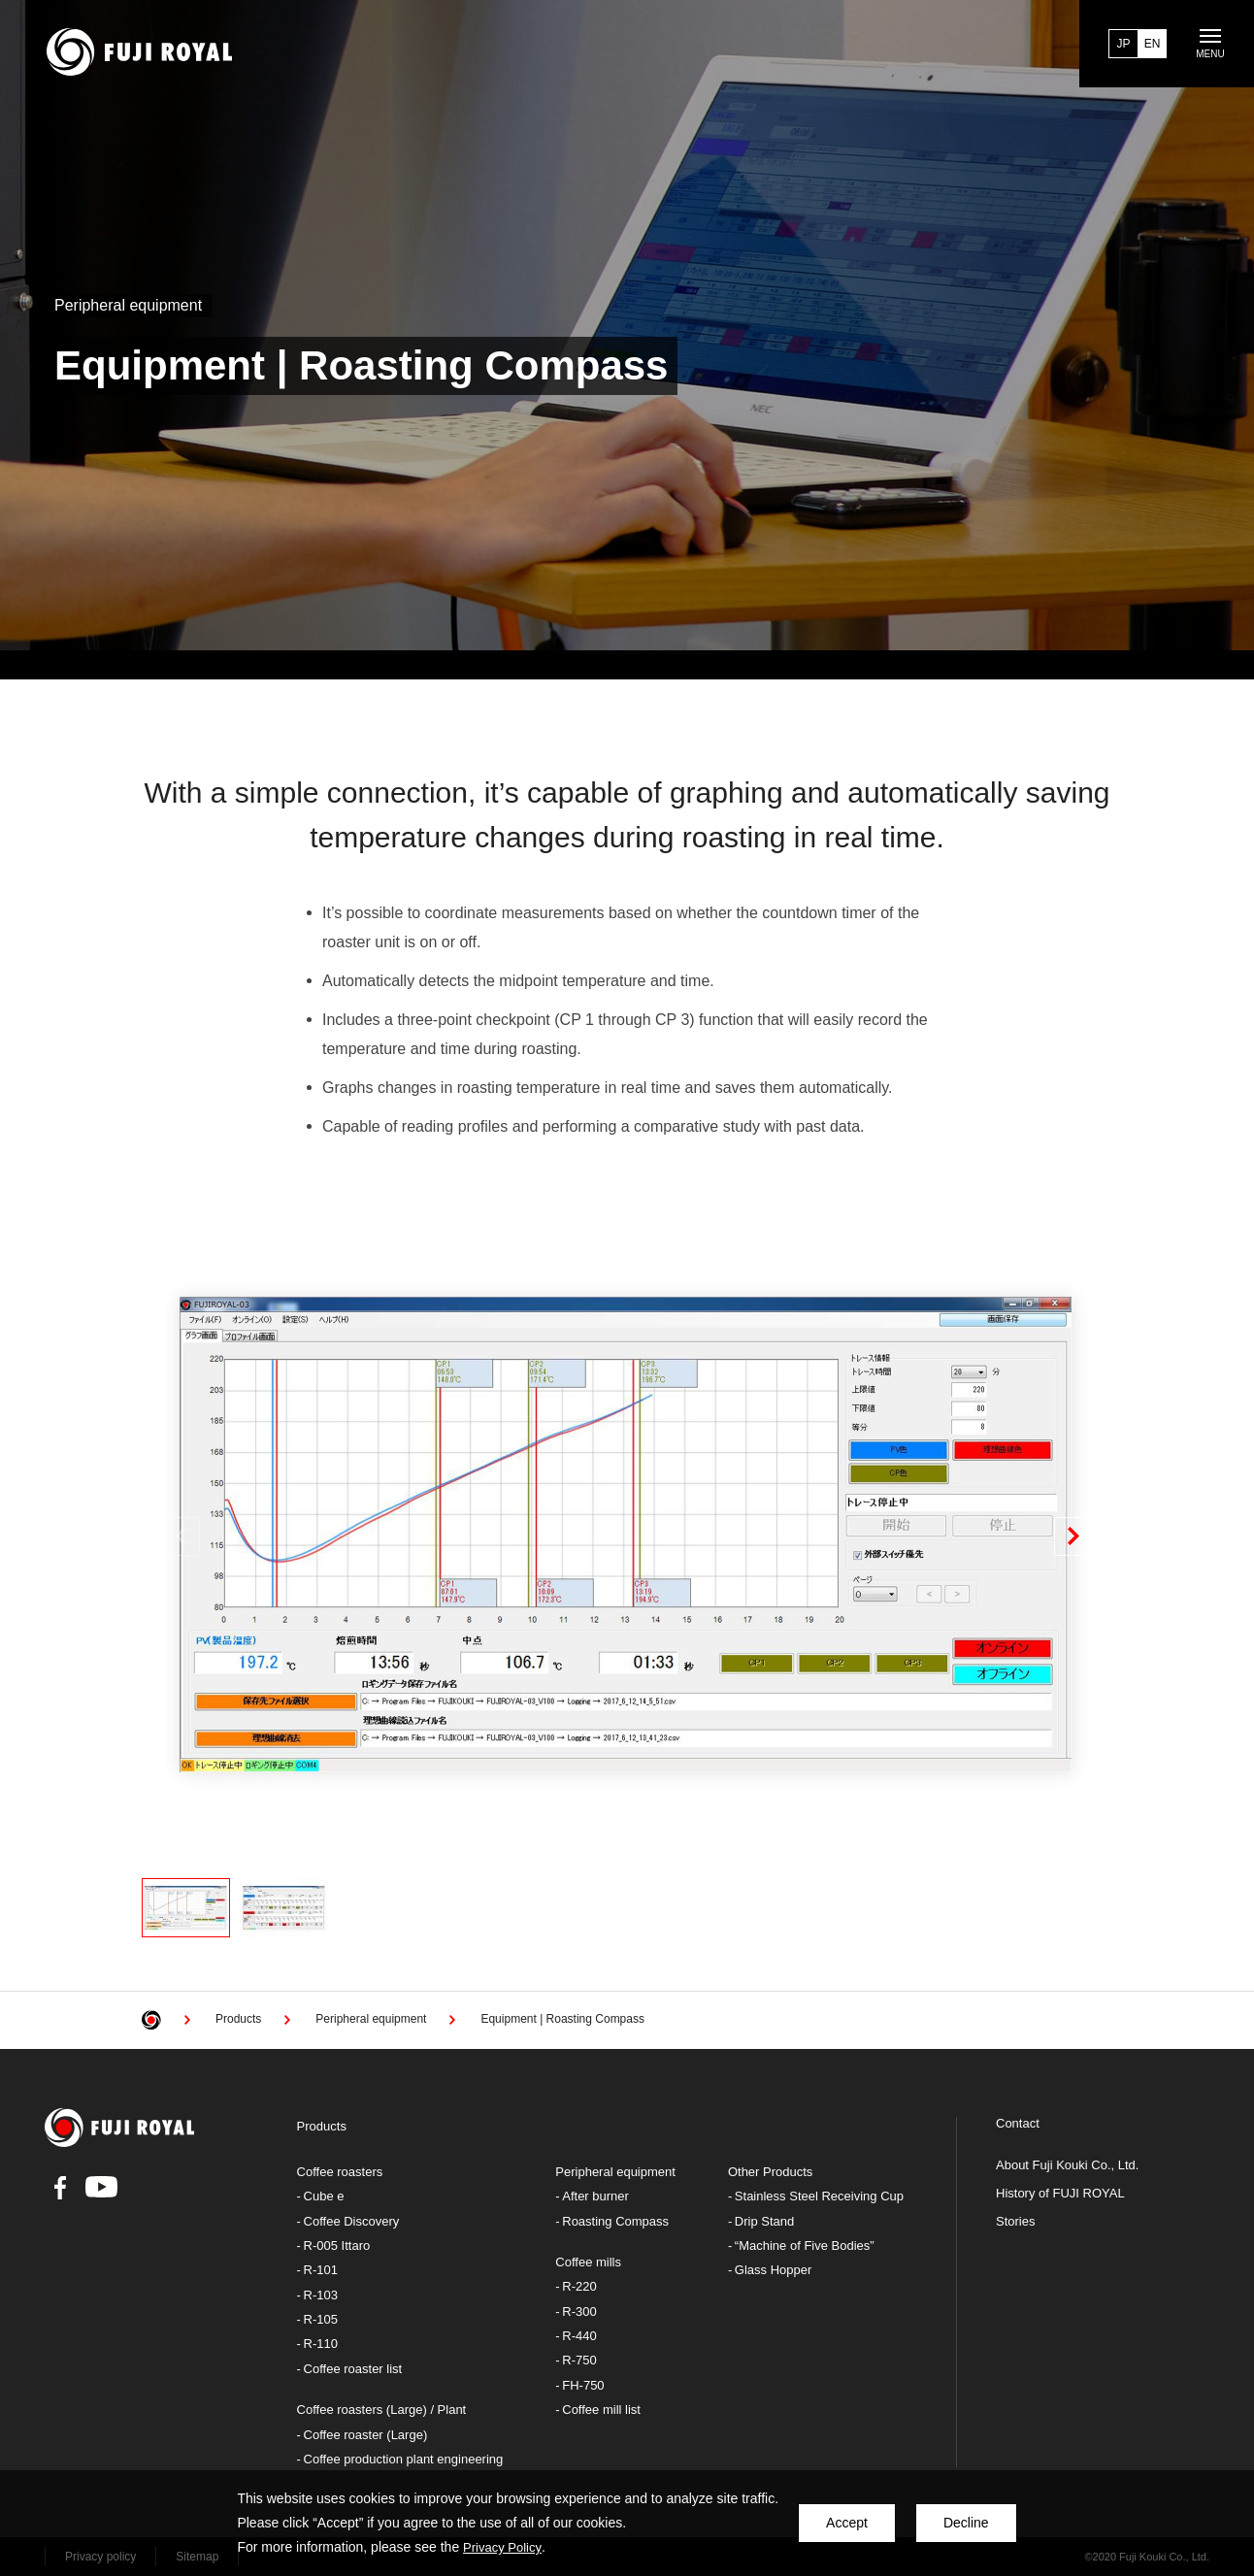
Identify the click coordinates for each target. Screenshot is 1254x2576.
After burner (595, 2196)
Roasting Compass (615, 2221)
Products (321, 2126)
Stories (1015, 2222)
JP (1123, 43)
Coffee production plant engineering (404, 2459)
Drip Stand (764, 2221)
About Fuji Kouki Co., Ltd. (1067, 2165)
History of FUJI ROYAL (1060, 2193)
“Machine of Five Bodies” (804, 2245)
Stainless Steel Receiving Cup (819, 2196)
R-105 (321, 2319)
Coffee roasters (340, 2171)
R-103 (321, 2295)
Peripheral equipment (615, 2171)
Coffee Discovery (352, 2221)
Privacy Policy (502, 2547)
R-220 (579, 2286)
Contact (1018, 2123)
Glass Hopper (773, 2269)
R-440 (579, 2335)
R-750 (579, 2360)
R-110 (321, 2343)
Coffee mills (588, 2262)
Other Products (770, 2171)
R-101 (321, 2269)
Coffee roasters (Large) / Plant (382, 2409)
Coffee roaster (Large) (366, 2434)
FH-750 (583, 2385)
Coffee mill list (601, 2409)
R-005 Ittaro (337, 2245)
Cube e (324, 2196)
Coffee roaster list (353, 2368)
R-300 (579, 2311)
